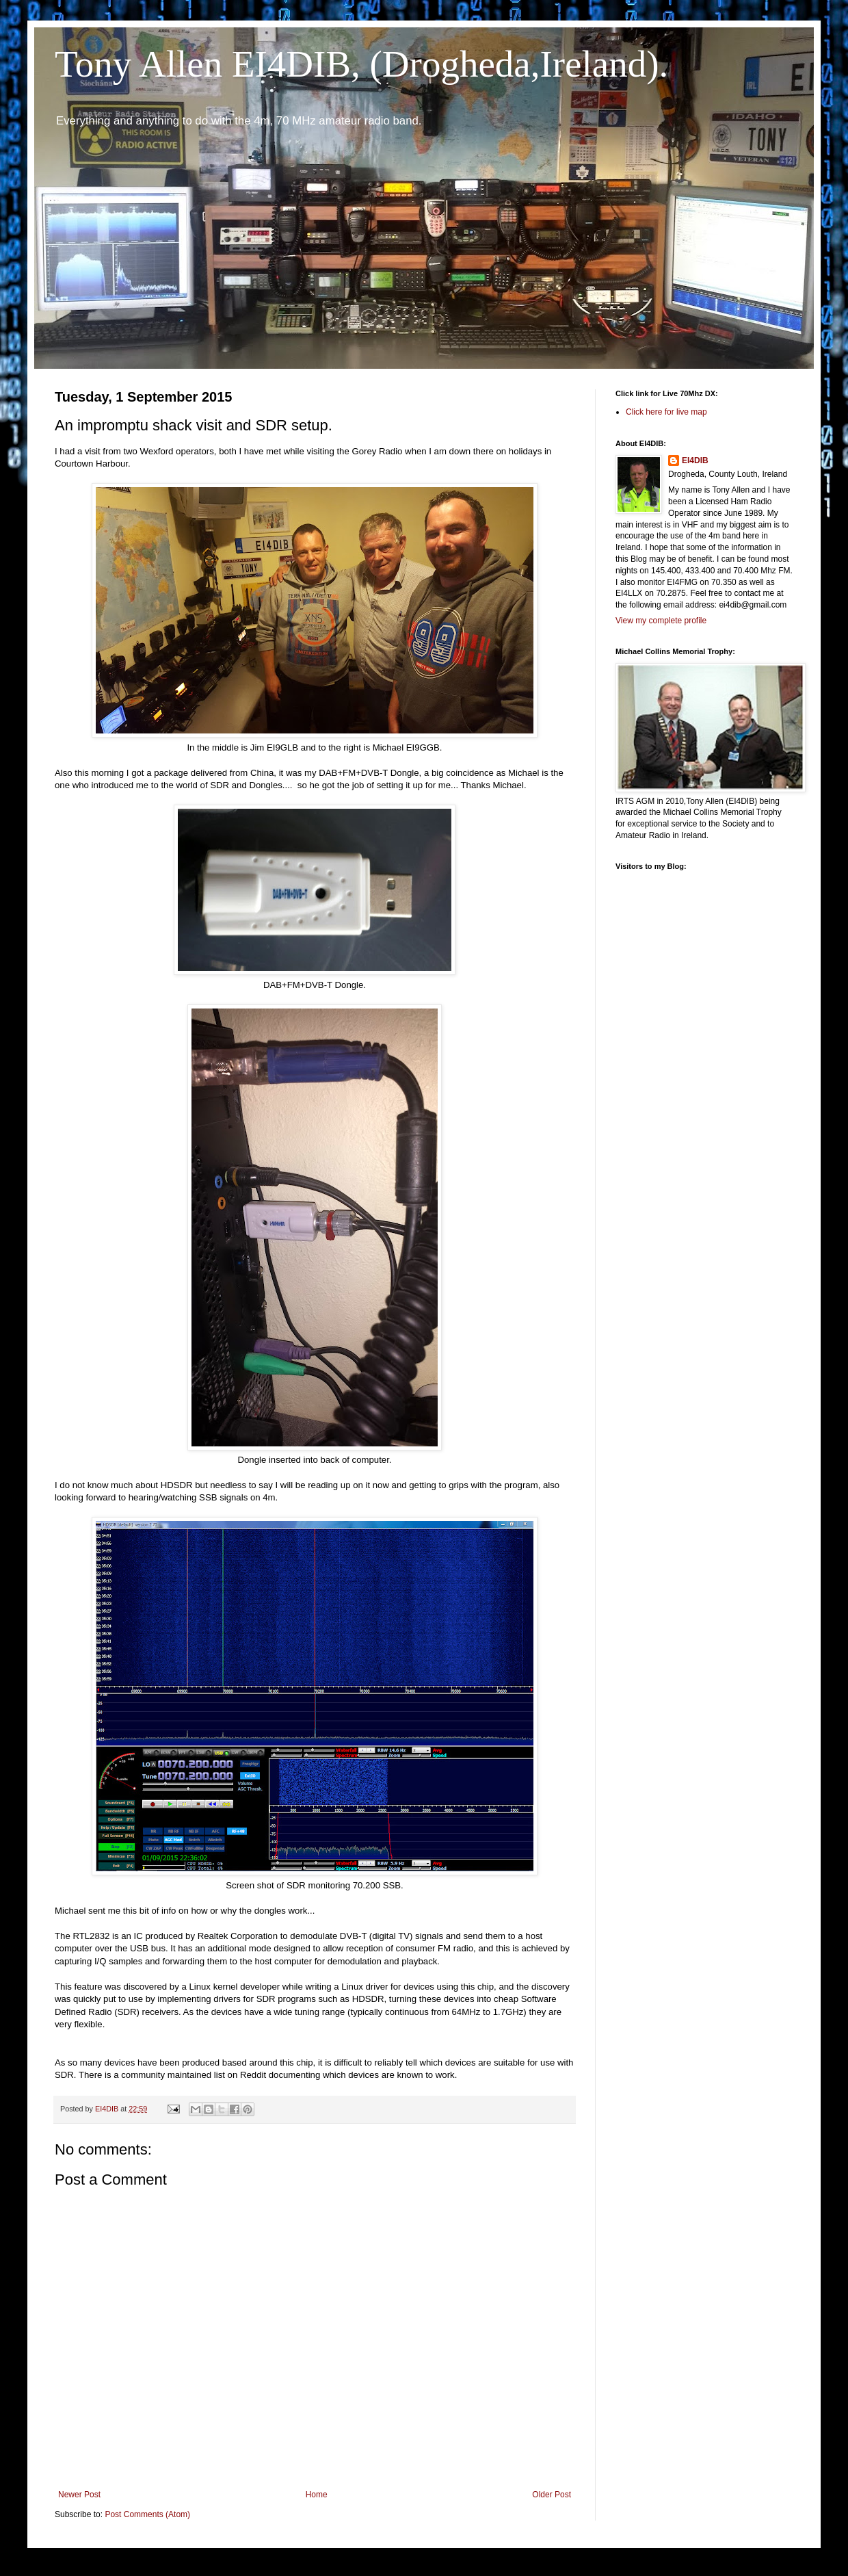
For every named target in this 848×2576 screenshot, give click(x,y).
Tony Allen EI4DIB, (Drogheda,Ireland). (361, 64)
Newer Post (79, 2494)
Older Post (551, 2494)
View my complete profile (660, 620)
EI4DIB (695, 460)
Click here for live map (666, 412)
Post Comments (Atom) (147, 2514)
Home (317, 2494)
